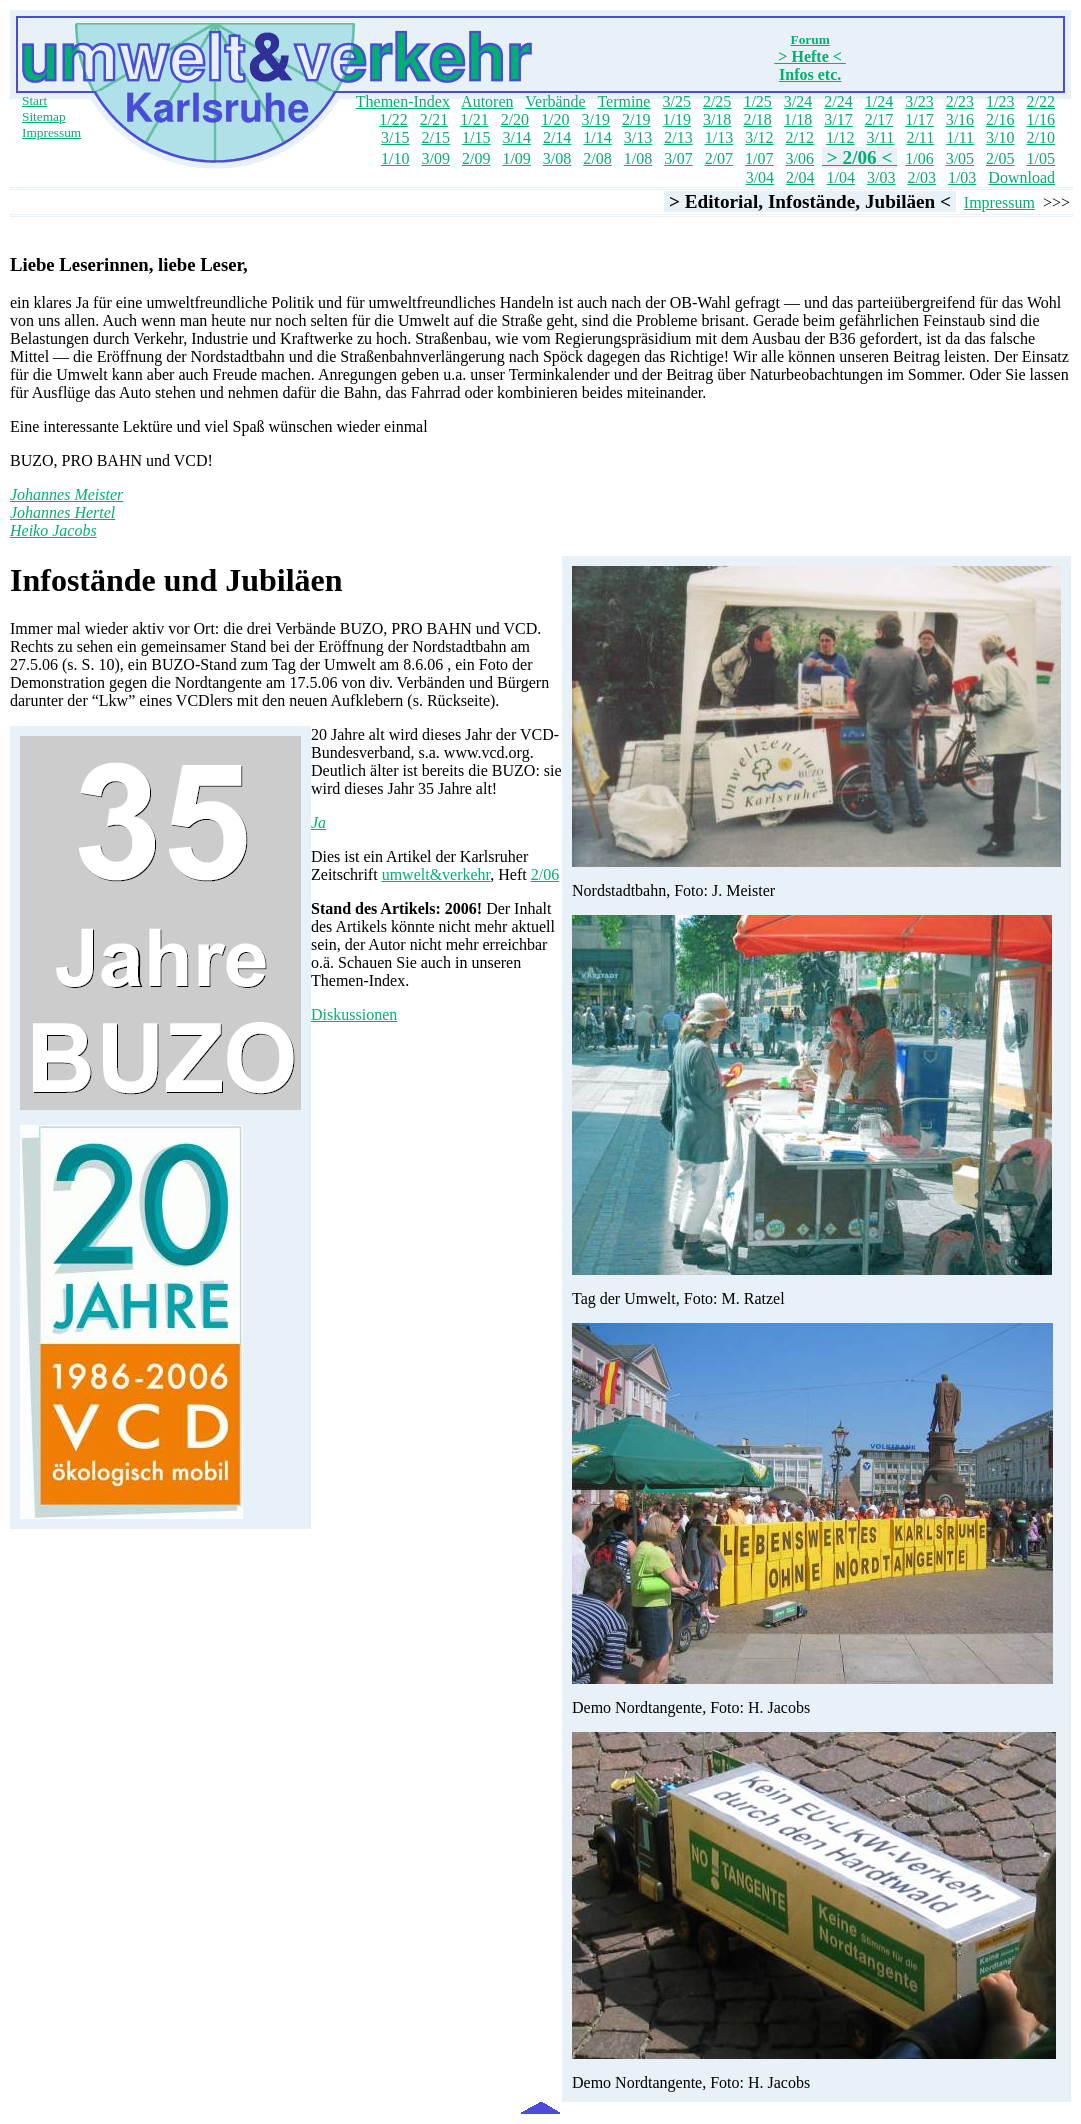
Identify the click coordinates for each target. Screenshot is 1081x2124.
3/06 (800, 158)
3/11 (881, 137)
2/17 (879, 119)
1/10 (395, 158)
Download (1021, 177)
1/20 (555, 119)
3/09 (435, 158)
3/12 (759, 137)
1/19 (676, 119)
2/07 (719, 158)
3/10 (1000, 137)
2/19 (636, 119)
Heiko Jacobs (53, 530)
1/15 (476, 137)
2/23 (960, 101)
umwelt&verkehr (436, 874)
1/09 (516, 158)
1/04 (841, 177)
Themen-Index (403, 101)
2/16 (1000, 119)
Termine (623, 101)
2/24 (838, 101)
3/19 (596, 119)
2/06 (545, 874)
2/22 (1041, 101)
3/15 (395, 137)
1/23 (1000, 101)
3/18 (717, 119)
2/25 (717, 101)
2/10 (1041, 137)
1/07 (759, 158)
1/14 (597, 137)
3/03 (881, 177)
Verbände (555, 101)
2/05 (1000, 158)
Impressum (51, 132)
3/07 (678, 158)
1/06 (919, 158)
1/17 (919, 119)
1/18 (798, 119)
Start (34, 100)
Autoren (487, 101)
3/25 (676, 101)
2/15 (436, 137)
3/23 (919, 101)
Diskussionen (354, 1014)
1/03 (962, 177)
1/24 (879, 101)
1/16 (1041, 119)
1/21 (474, 119)
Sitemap (44, 116)
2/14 (557, 137)
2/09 (476, 158)
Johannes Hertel (62, 512)
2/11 (920, 137)
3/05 (960, 158)
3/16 (960, 119)
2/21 (434, 119)
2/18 (757, 119)
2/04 (800, 177)
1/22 (393, 119)
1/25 (757, 101)
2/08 (597, 158)
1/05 (1041, 158)
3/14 (516, 137)
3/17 (838, 119)
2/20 (515, 119)
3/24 (798, 101)
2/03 (921, 177)
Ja (318, 822)
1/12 (840, 137)
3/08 (557, 158)
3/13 (638, 137)
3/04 (760, 177)
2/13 (678, 137)
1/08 (638, 158)
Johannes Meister (66, 494)
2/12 (800, 137)
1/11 (960, 137)
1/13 (719, 137)
